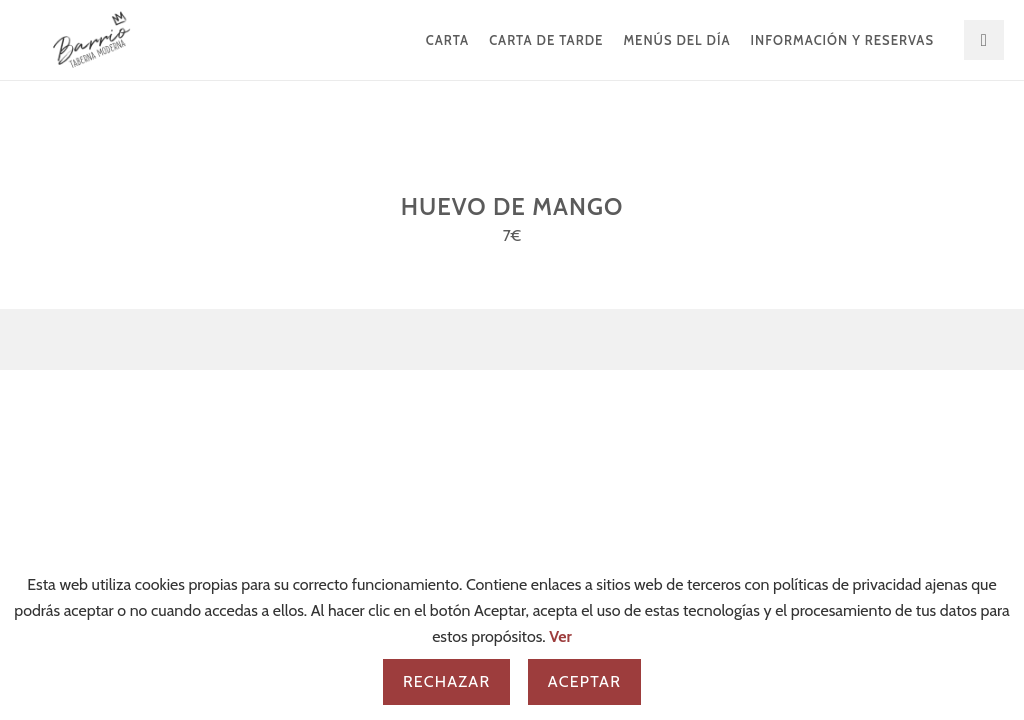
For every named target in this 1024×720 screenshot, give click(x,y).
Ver (560, 636)
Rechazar (446, 681)
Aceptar (584, 681)
